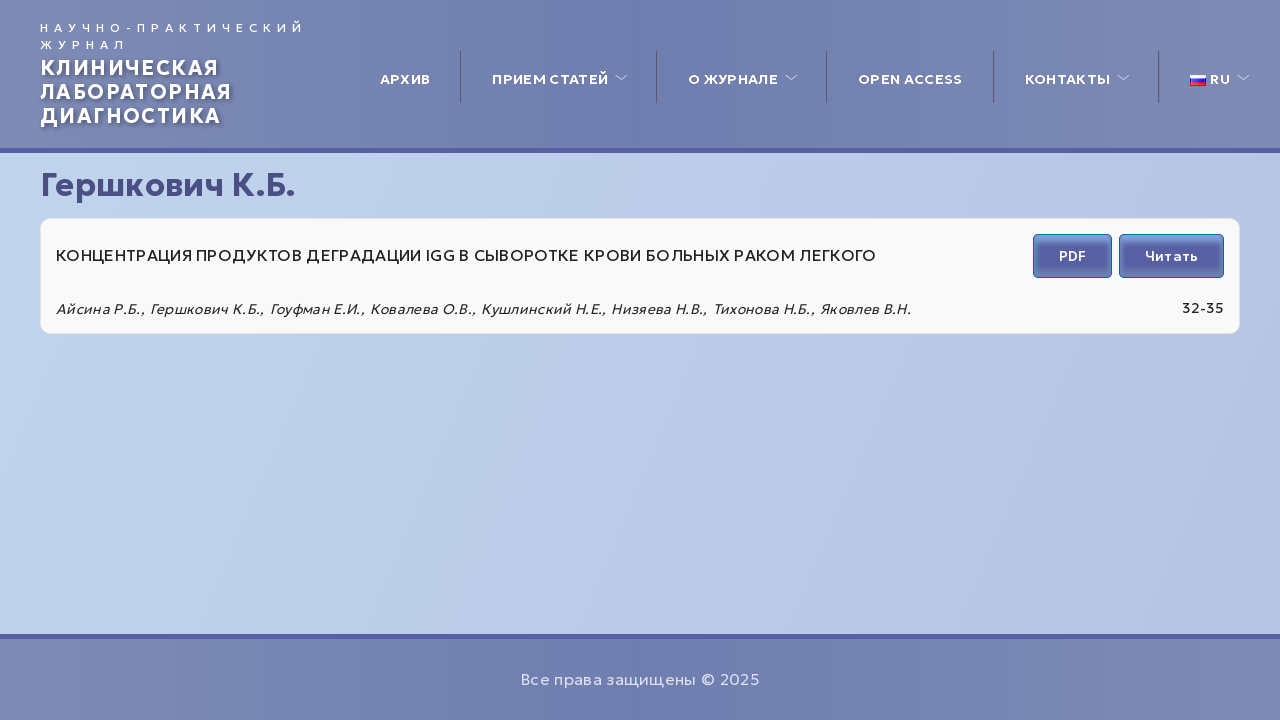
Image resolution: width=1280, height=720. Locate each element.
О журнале (733, 79)
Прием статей (550, 79)
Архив (405, 79)
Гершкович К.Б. (205, 309)
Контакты (1068, 79)
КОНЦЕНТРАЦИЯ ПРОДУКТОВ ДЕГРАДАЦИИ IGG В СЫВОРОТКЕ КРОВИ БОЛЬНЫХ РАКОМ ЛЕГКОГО (466, 255)
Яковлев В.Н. (865, 309)
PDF (1072, 256)
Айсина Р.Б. (98, 309)
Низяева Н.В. (657, 309)
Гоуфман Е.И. (315, 309)
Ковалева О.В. (421, 309)
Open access (910, 79)
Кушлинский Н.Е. (541, 309)
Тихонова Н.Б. (762, 309)
